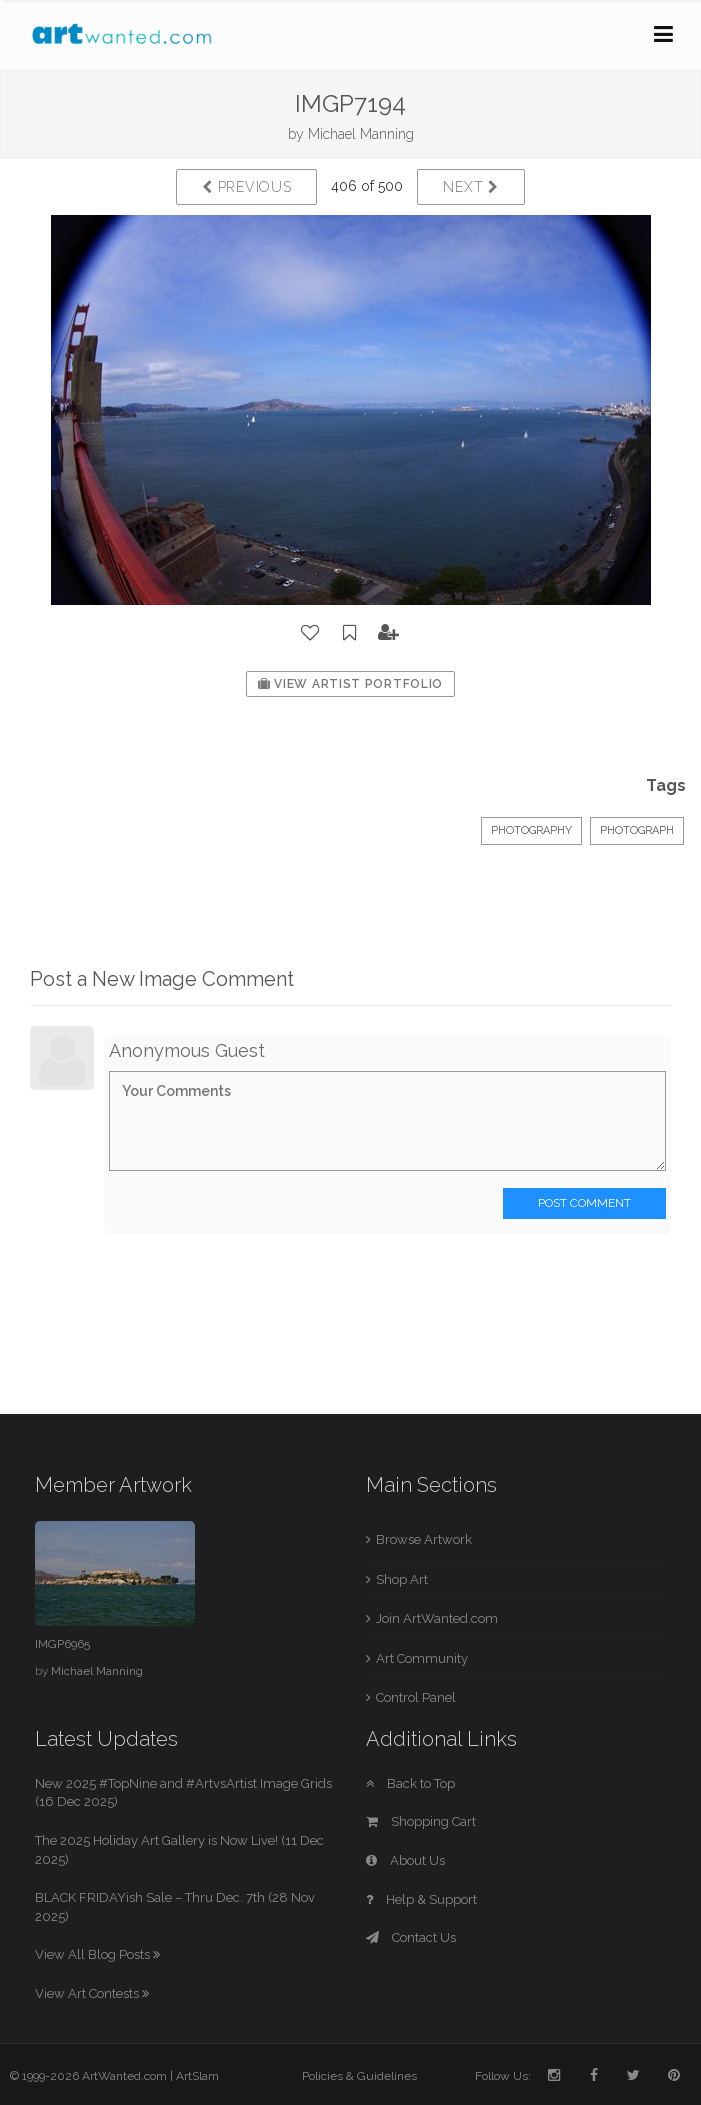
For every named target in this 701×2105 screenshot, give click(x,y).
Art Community (422, 1658)
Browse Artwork (424, 1539)
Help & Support (421, 1899)
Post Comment (584, 1203)
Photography (531, 830)
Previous (246, 187)
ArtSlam (197, 2076)
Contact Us (411, 1937)
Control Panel (416, 1697)
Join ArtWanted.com (437, 1618)
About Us (405, 1860)
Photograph (637, 830)
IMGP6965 (62, 1644)
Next (470, 187)
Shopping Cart (421, 1821)
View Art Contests (92, 1993)
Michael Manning (361, 134)
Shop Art (402, 1579)
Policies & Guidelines (359, 2076)
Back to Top (410, 1783)
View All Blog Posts (97, 1954)
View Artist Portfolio (350, 684)
